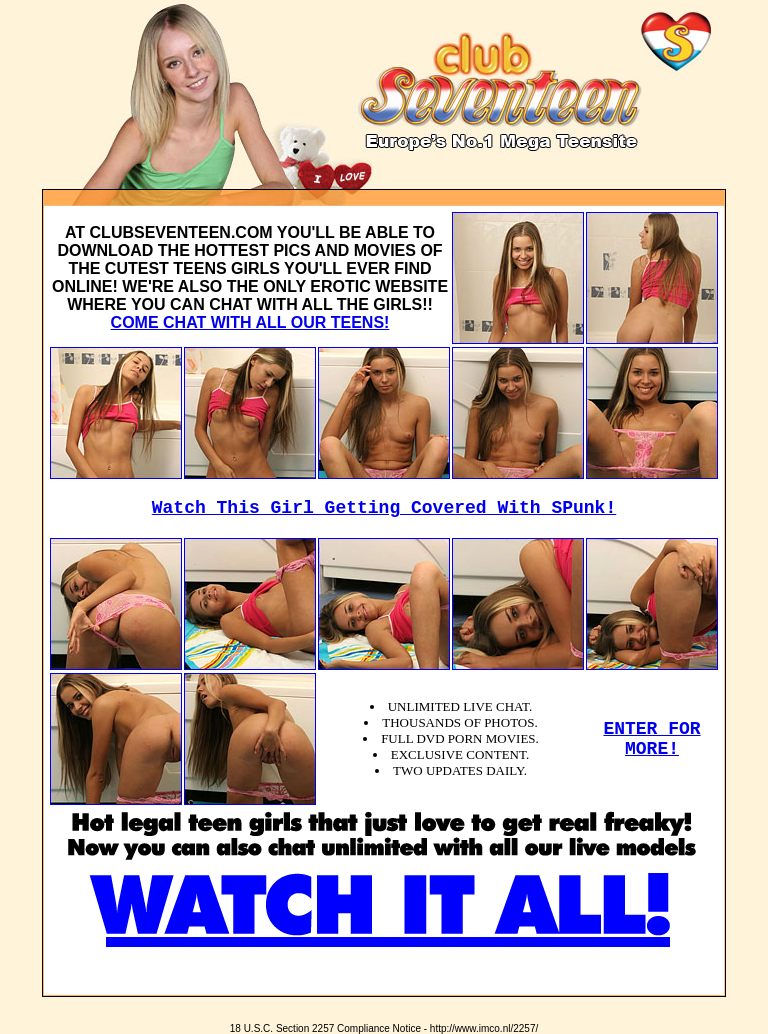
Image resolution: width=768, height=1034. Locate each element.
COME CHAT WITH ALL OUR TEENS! (250, 322)
